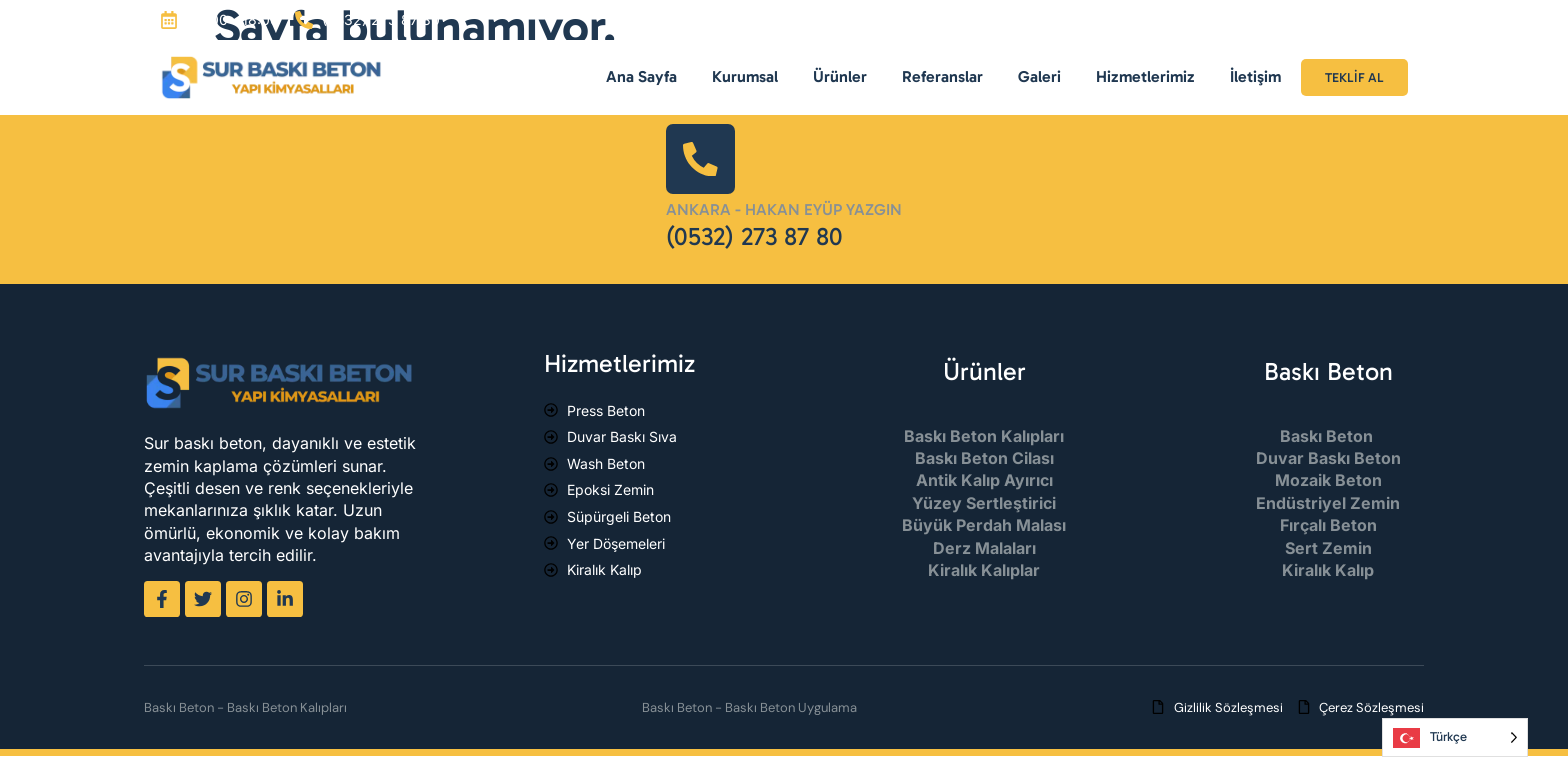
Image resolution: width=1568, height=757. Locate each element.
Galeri (1039, 76)
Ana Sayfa (641, 76)
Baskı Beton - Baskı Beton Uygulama (749, 707)
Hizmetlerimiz (1145, 76)
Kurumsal (745, 76)
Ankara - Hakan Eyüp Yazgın (784, 210)
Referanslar (942, 76)
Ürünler (840, 76)
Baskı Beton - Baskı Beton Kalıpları (245, 707)
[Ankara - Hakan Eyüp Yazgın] (701, 159)
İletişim (1255, 76)
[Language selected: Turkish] (1455, 737)
